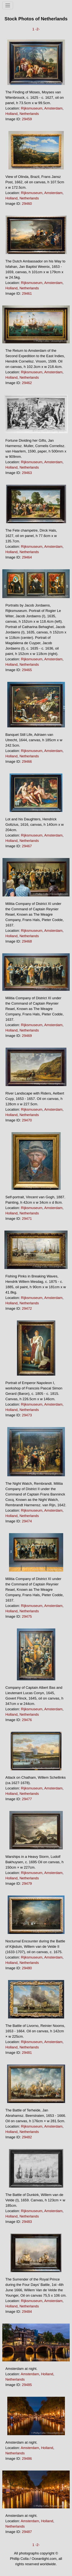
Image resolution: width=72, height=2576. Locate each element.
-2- (37, 29)
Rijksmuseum (31, 108)
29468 (27, 941)
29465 (27, 670)
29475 (27, 1616)
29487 (27, 2532)
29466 (27, 761)
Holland (11, 114)
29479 (27, 1883)
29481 (27, 2053)
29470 (27, 1120)
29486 (27, 2458)
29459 (27, 119)
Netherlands (29, 114)
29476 (27, 1720)
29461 (27, 293)
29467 (27, 846)
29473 (27, 1415)
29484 (27, 2312)
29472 (27, 1308)
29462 (27, 383)
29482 (27, 2137)
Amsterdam (53, 108)
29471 (27, 1219)
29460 (27, 204)
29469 (27, 1036)
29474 (27, 1521)
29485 (27, 2385)
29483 (27, 2222)
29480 (27, 1968)
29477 (27, 1799)
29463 (27, 473)
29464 (27, 557)
